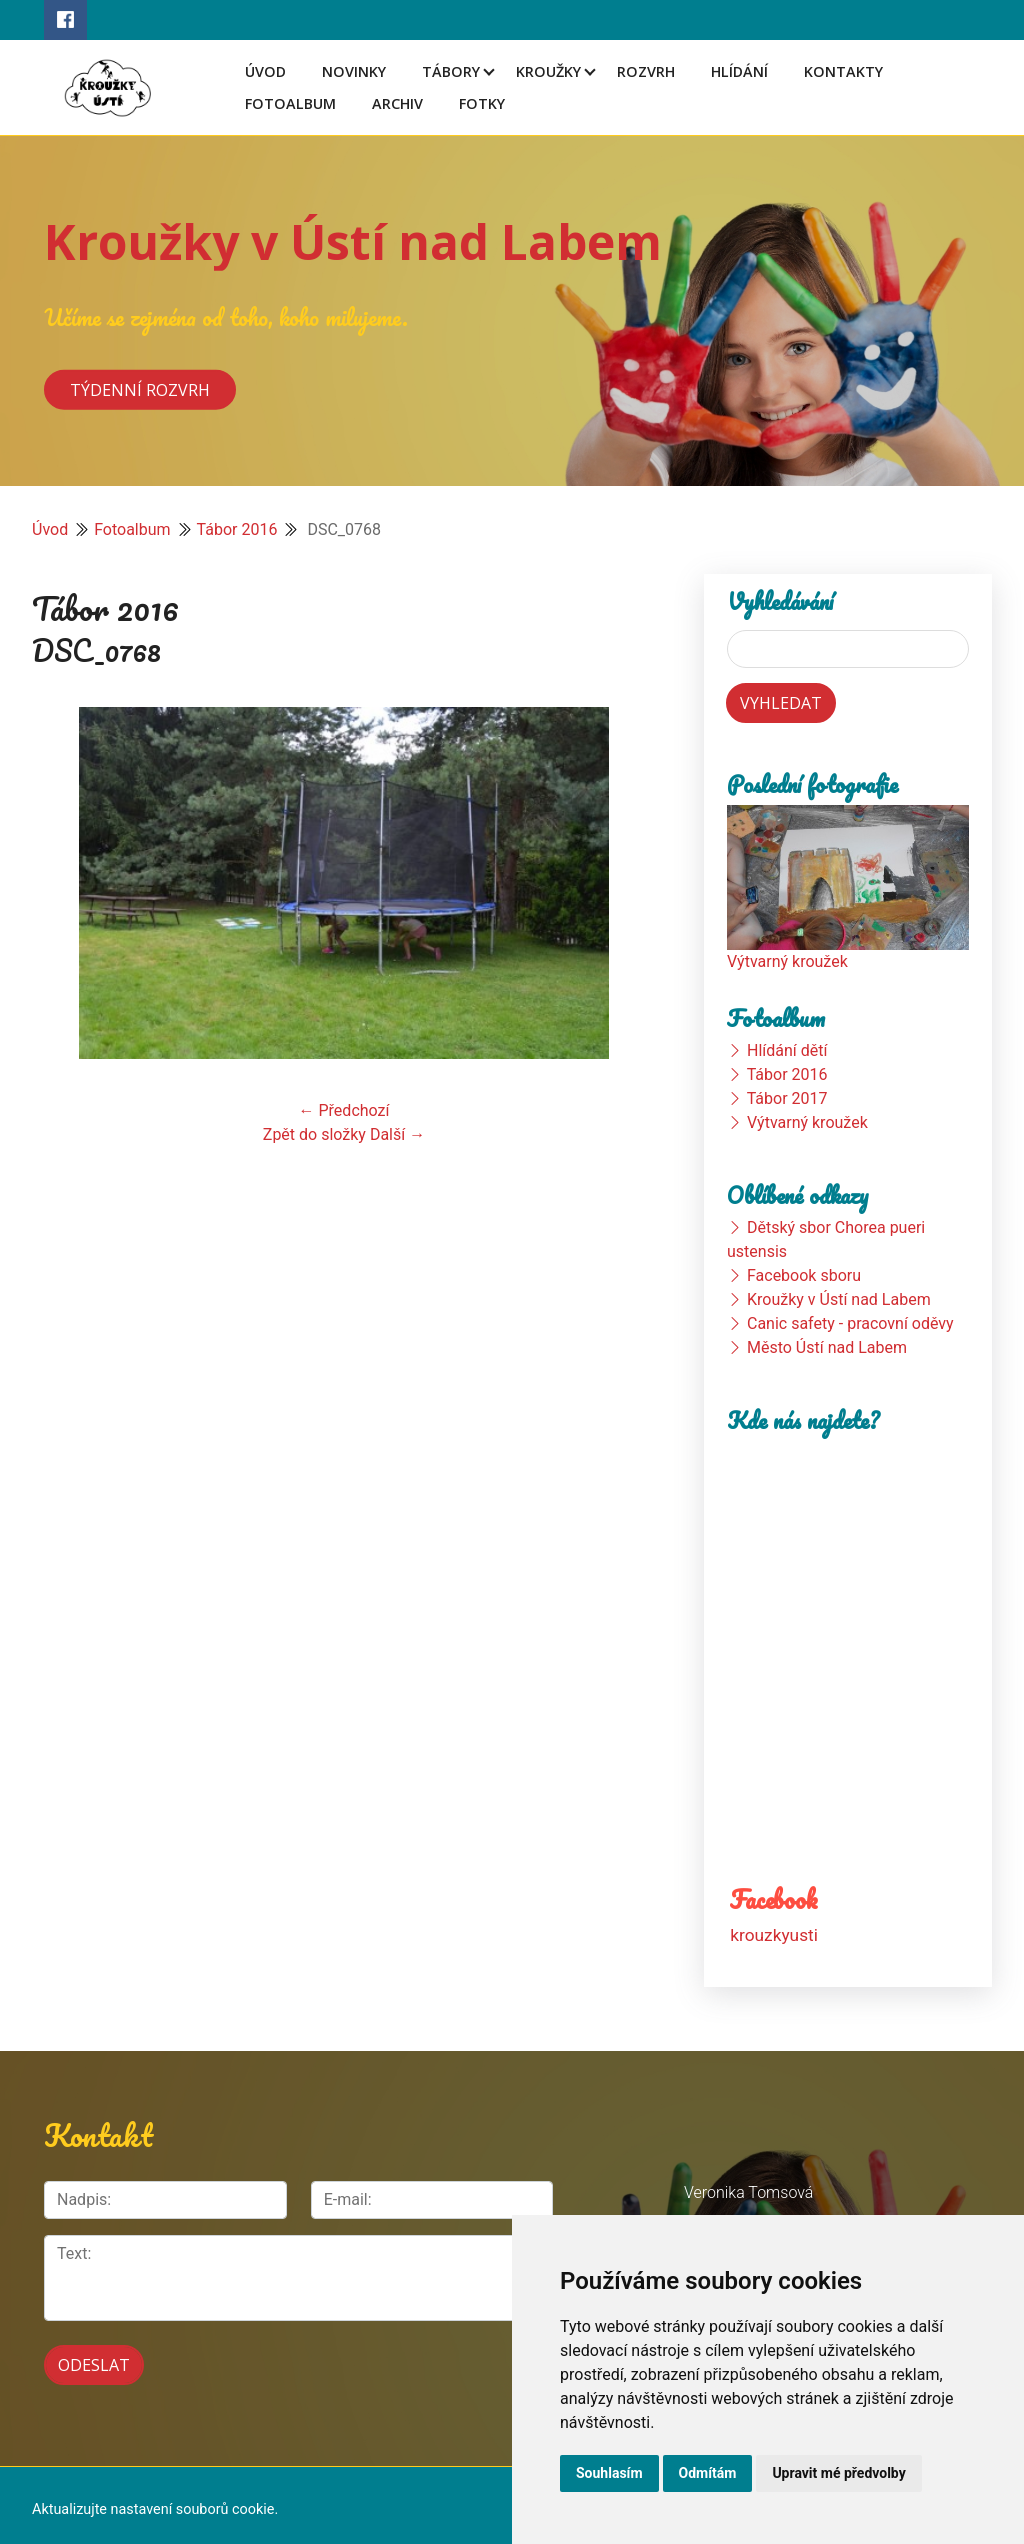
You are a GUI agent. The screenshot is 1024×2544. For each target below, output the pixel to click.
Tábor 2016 (237, 529)
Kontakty (843, 71)
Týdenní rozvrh (140, 389)
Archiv (397, 103)
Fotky (482, 103)
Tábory (451, 71)
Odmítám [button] (708, 2473)
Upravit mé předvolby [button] (838, 2473)
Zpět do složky (314, 1134)
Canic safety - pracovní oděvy (850, 1323)
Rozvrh (646, 71)
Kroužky (548, 71)
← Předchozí (344, 1110)
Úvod (265, 71)
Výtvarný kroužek (787, 961)
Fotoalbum (290, 103)
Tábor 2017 (787, 1098)
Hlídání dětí (787, 1050)
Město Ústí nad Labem (827, 1347)
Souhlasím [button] (609, 2473)
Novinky (354, 71)
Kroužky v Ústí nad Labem (353, 241)
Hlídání (739, 71)
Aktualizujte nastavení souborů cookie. (155, 2500)
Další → (397, 1134)
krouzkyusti (774, 1935)
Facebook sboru (804, 1275)
